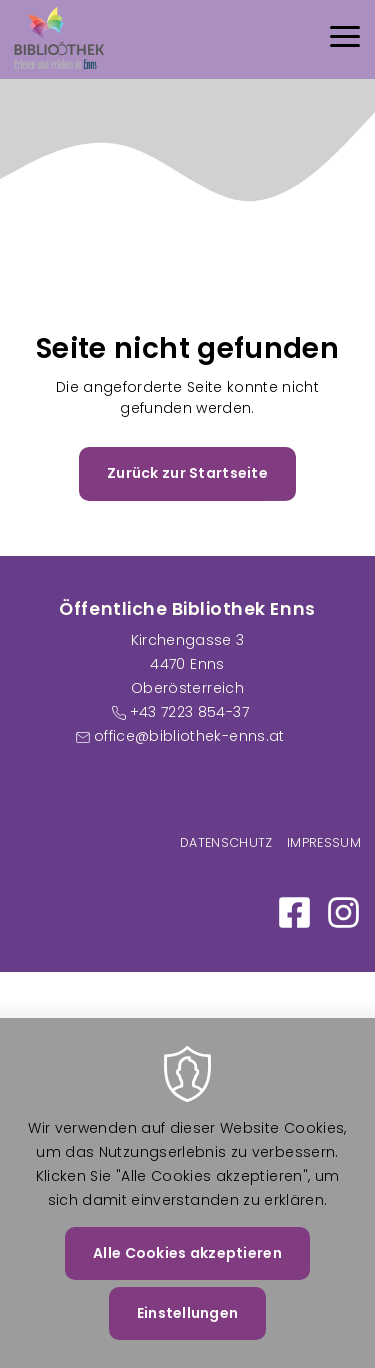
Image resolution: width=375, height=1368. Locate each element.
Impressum (324, 842)
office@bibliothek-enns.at (189, 736)
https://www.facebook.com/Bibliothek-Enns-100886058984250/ (294, 912)
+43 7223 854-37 (189, 712)
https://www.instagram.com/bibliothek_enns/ (343, 912)
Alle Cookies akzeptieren (187, 1274)
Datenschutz (226, 842)
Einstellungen (188, 1334)
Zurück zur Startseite (187, 473)
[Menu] (345, 39)
